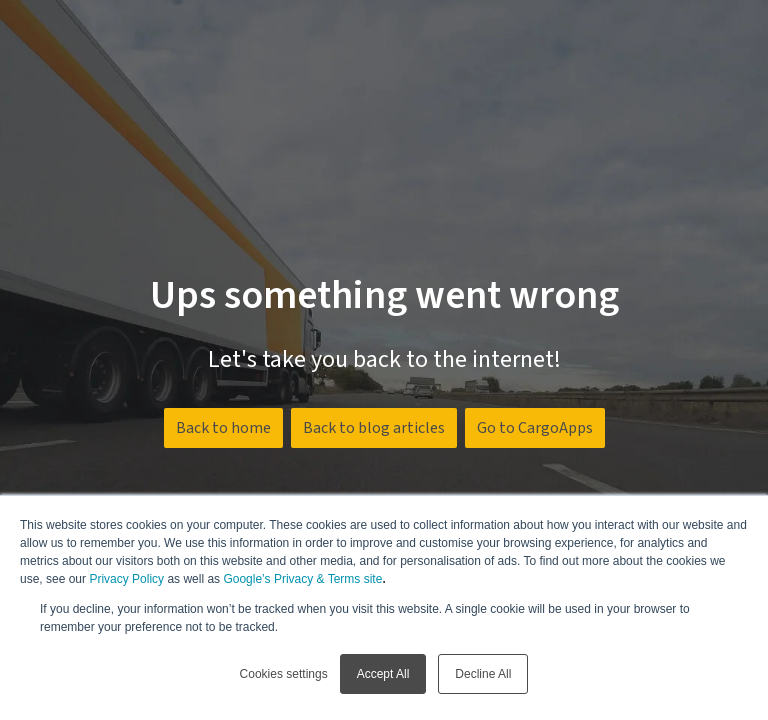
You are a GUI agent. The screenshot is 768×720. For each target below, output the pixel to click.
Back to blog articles (374, 428)
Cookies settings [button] (284, 674)
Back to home (223, 428)
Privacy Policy (126, 579)
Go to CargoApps (535, 428)
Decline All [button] (483, 674)
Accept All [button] (383, 674)
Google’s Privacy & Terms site (302, 579)
